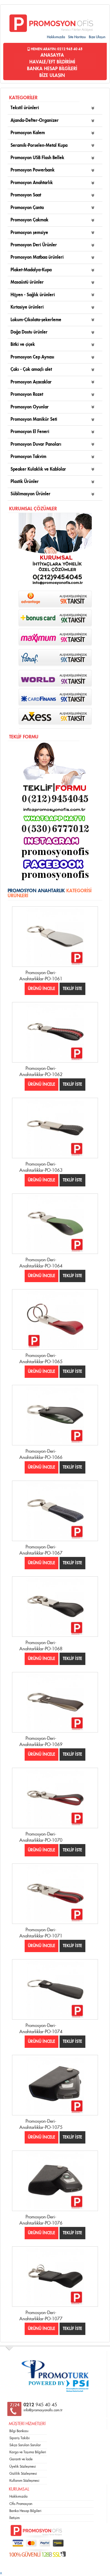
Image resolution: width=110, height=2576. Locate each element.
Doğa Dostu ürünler (29, 332)
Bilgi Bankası (18, 2431)
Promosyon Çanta (27, 208)
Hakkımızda (56, 37)
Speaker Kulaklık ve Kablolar (38, 469)
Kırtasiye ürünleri (27, 307)
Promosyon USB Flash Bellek (37, 158)
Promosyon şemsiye (29, 232)
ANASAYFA (52, 55)
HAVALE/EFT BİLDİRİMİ (52, 62)
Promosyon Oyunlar (30, 407)
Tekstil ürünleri (25, 108)
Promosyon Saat (26, 195)
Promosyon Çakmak (29, 220)
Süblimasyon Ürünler (30, 494)
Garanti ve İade (21, 2459)
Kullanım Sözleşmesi (24, 2480)
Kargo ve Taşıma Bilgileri (27, 2452)
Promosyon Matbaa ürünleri (37, 257)
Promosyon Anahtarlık (32, 183)
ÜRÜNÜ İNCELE (41, 989)
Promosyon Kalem (28, 133)
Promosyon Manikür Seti (34, 419)
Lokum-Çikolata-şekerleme (36, 320)
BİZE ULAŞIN (52, 75)
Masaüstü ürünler (27, 282)
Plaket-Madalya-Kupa (31, 270)
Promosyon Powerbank (33, 170)
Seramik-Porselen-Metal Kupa (39, 145)
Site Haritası (77, 37)
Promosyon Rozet (27, 394)
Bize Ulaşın (97, 37)
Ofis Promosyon (20, 2504)
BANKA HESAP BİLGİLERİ (52, 68)
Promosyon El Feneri (30, 432)
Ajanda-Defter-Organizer (35, 120)
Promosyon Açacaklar (31, 382)
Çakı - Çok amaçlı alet (31, 369)
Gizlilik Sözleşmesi (23, 2473)
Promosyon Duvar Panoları (36, 444)
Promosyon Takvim (28, 456)
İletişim (14, 2518)
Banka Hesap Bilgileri (25, 2511)
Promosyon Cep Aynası (32, 357)
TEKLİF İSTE (72, 989)
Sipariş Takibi (19, 2438)
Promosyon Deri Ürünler (34, 245)
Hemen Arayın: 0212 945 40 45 (55, 49)
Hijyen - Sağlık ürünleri (33, 295)
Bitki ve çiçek (23, 344)
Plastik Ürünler (25, 481)
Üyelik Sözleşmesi (22, 2466)
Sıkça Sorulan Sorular (25, 2445)
